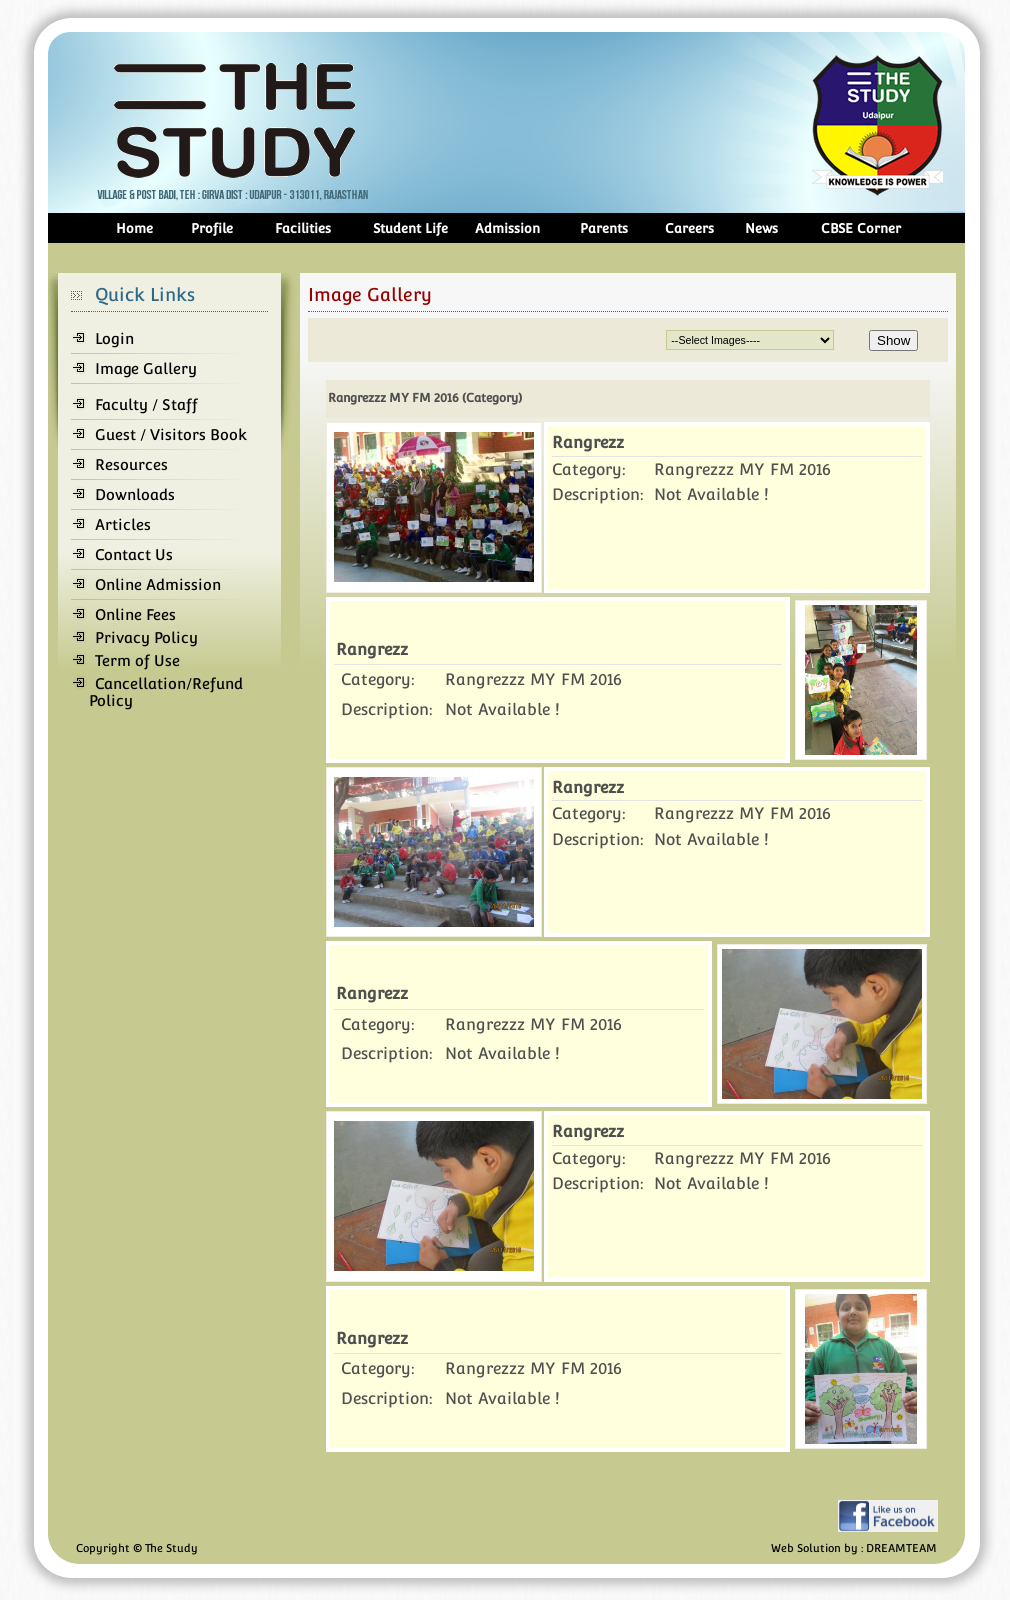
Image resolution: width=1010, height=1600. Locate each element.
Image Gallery (146, 368)
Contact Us (134, 554)
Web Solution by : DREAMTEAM (854, 1548)
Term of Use (137, 660)
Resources (131, 464)
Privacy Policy (146, 637)
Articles (123, 524)
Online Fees (135, 614)
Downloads (135, 494)
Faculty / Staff (146, 404)
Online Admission (158, 584)
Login (114, 338)
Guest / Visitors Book (171, 434)
